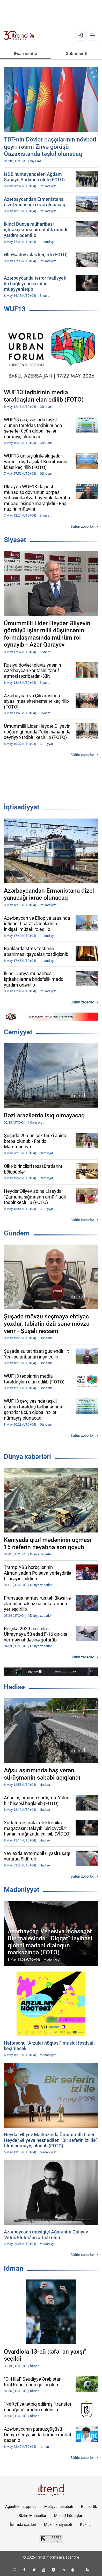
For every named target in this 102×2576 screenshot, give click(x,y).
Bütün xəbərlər (82, 526)
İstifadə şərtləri (23, 2524)
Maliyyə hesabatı (58, 2506)
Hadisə (14, 1687)
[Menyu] (92, 35)
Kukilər (86, 2524)
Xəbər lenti (77, 53)
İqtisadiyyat (21, 807)
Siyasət (15, 540)
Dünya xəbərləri (27, 1456)
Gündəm (17, 1233)
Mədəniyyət (21, 1890)
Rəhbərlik (89, 2506)
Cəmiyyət (18, 1032)
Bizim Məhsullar (32, 2515)
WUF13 (15, 309)
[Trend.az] (19, 35)
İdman (13, 2268)
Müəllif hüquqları (68, 2515)
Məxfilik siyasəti (58, 2524)
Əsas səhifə (25, 53)
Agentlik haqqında (21, 2506)
